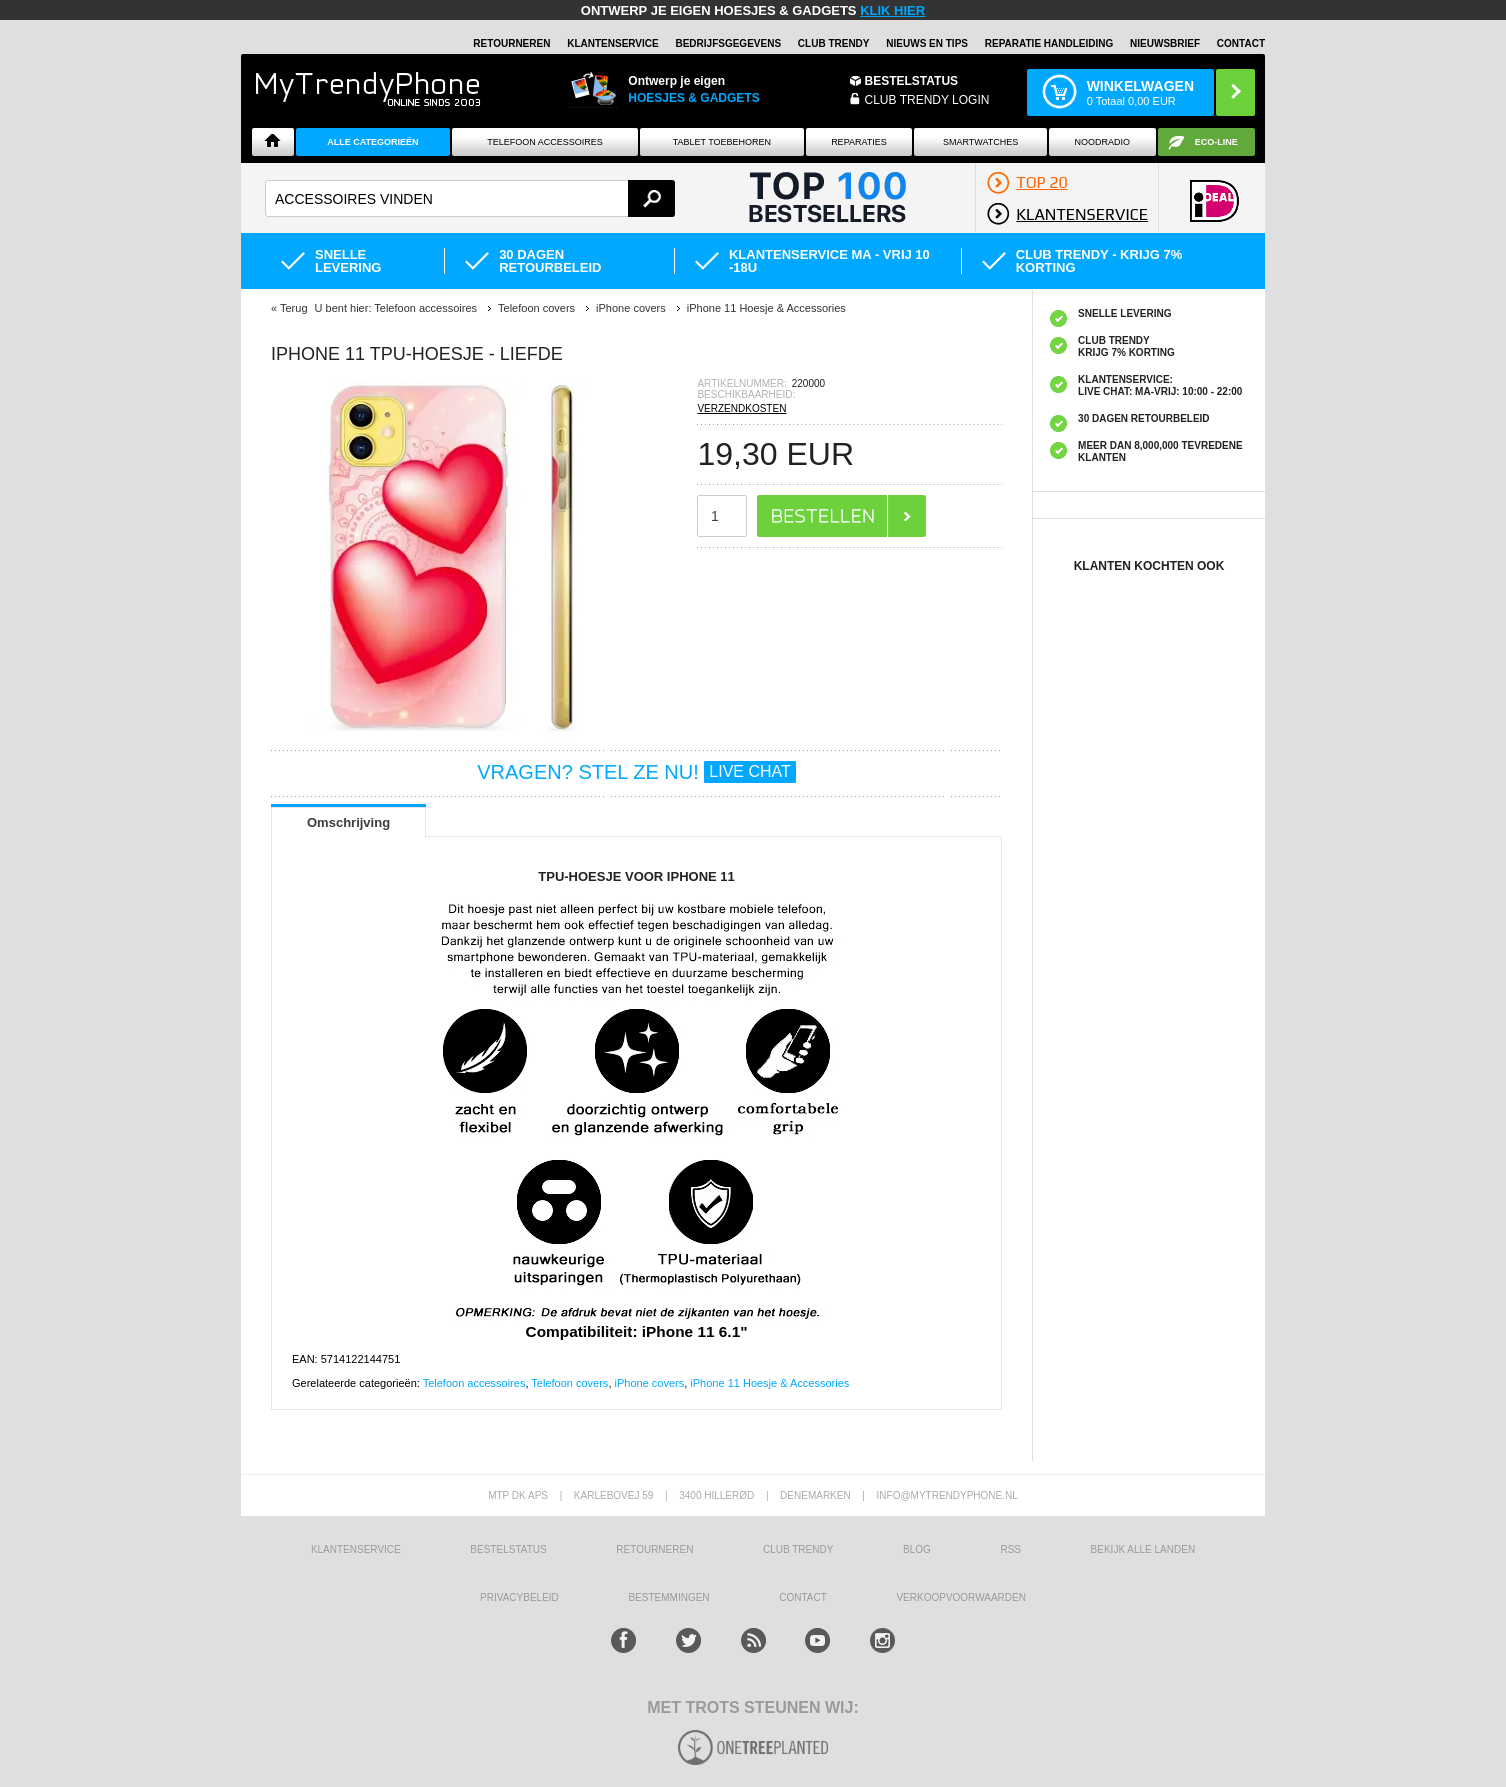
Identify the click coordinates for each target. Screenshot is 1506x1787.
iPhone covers (650, 1383)
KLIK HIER (892, 10)
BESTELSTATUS (912, 81)
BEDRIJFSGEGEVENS (728, 43)
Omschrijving (348, 822)
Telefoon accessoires (474, 1383)
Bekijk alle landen (1143, 1549)
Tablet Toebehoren (722, 142)
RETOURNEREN (511, 43)
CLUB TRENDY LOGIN (927, 100)
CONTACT (803, 1597)
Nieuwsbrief (1165, 43)
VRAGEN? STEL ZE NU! (636, 772)
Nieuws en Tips (927, 43)
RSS (1010, 1549)
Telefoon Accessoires (545, 142)
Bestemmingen (668, 1597)
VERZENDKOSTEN (741, 408)
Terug (294, 308)
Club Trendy (834, 43)
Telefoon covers (569, 1383)
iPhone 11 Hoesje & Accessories (769, 1383)
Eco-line (1216, 142)
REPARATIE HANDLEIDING (1049, 43)
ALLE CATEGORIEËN (372, 142)
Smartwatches (980, 142)
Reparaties (859, 142)
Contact (1241, 43)
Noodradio (1103, 142)
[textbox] (470, 198)
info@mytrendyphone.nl (947, 1495)
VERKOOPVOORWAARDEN (960, 1597)
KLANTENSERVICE (613, 43)
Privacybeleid (519, 1597)
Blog (917, 1549)
